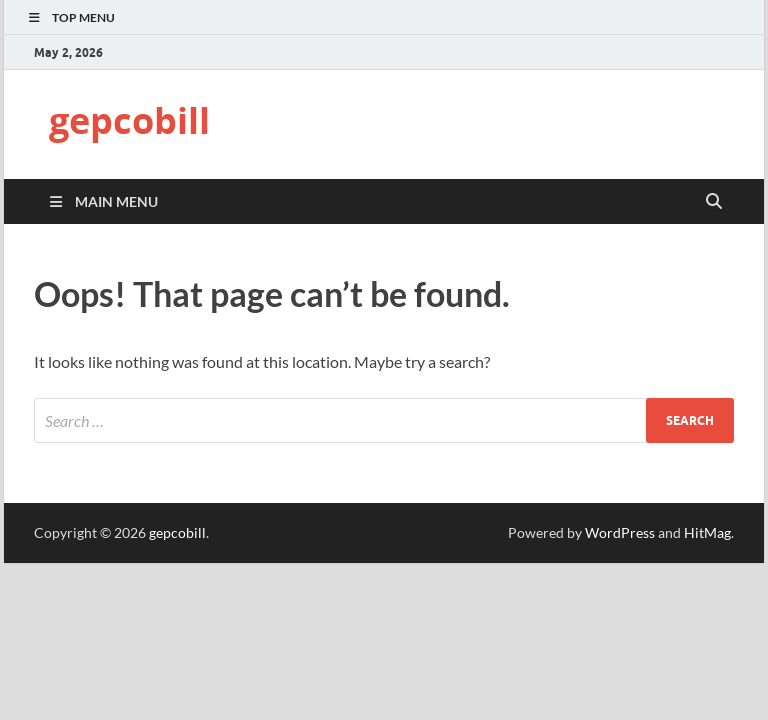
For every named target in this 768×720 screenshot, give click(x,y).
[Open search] (714, 202)
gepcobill (129, 120)
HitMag (707, 532)
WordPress (620, 532)
